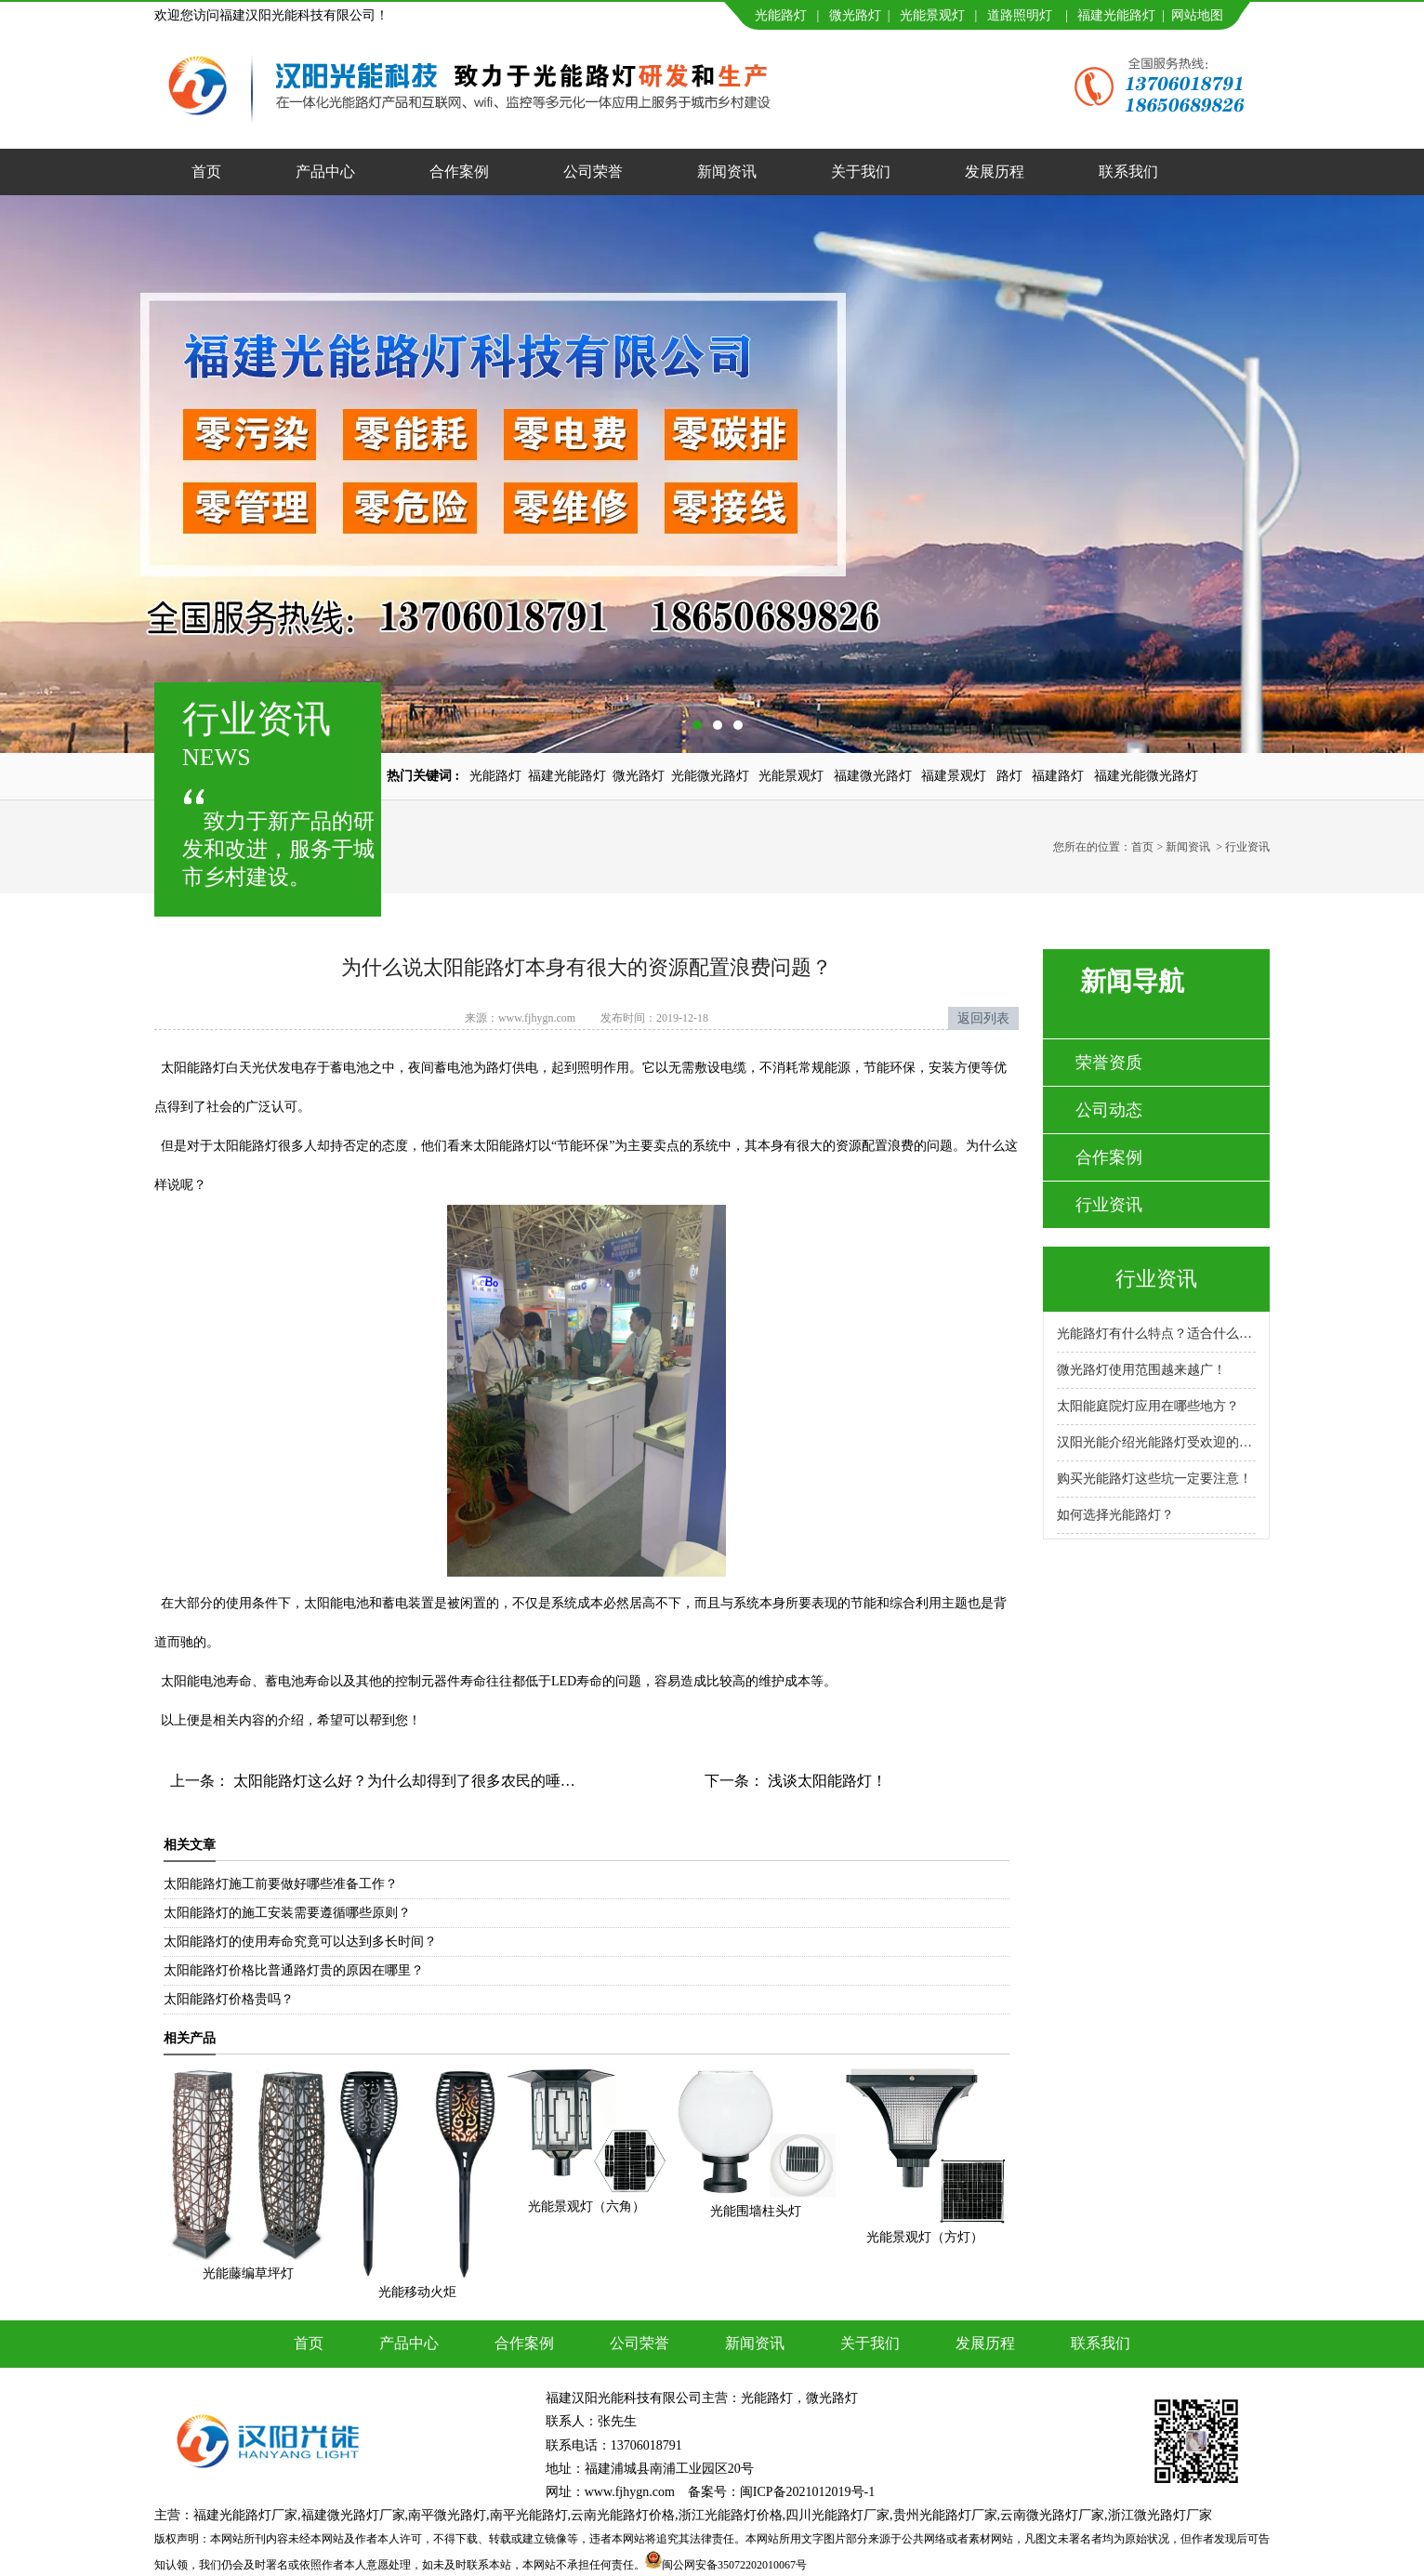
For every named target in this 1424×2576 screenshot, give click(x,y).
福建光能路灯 (1116, 15)
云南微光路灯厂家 (1052, 2515)
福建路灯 (1058, 776)
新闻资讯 (727, 171)
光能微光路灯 (710, 776)
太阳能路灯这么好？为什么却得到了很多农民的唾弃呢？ (417, 1781)
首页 (206, 171)
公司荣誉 (593, 171)
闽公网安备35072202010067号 (734, 2564)
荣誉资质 (1108, 1062)
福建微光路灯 (873, 776)
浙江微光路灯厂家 (1160, 2515)
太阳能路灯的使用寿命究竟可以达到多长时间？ (300, 1942)
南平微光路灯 (447, 2515)
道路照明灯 (1019, 15)
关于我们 (860, 171)
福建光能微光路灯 (1146, 776)
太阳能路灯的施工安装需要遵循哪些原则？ (287, 1913)
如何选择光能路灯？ (1115, 1515)
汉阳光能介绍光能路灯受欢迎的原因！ (1156, 1442)
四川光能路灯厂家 (837, 2515)
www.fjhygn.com (536, 1017)
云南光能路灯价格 (623, 2515)
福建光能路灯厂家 (245, 2515)
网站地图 (1197, 15)
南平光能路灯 (529, 2515)
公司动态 (1108, 1110)
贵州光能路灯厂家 (945, 2515)
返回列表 (983, 1018)
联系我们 (1128, 171)
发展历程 (994, 171)
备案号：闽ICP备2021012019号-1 (781, 2492)
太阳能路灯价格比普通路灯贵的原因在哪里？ (294, 1970)
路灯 (1009, 776)
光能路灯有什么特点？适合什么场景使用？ (1156, 1334)
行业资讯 (1108, 1205)
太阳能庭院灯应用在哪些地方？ (1148, 1406)
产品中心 (325, 171)
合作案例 (459, 171)
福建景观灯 (953, 776)
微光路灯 (855, 15)
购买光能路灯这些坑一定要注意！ (1154, 1479)
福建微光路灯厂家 (353, 2515)
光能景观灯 (932, 15)
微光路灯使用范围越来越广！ (1141, 1370)
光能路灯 (781, 15)
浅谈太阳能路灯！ (825, 1781)
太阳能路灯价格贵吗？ (229, 1999)
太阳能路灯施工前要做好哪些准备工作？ (281, 1884)
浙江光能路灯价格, (732, 2515)
